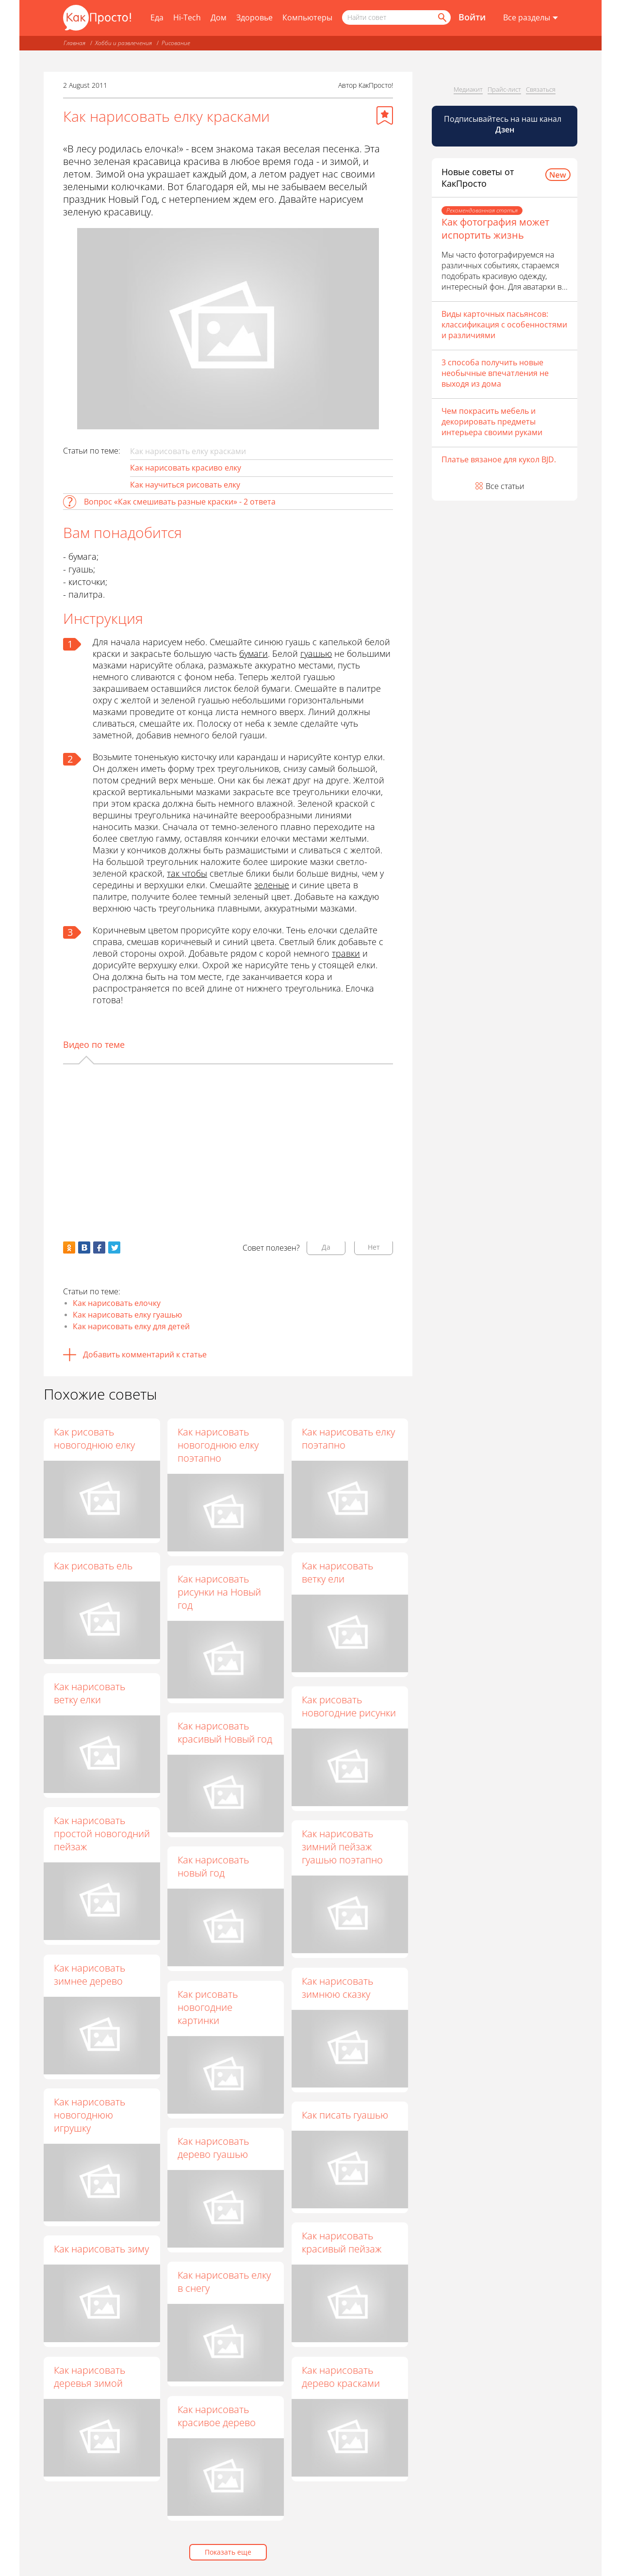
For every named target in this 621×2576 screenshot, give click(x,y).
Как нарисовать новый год (213, 1867)
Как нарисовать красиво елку (185, 467)
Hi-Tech (187, 17)
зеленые (271, 885)
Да (326, 1247)
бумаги (253, 653)
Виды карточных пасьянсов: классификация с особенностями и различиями (504, 325)
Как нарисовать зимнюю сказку (338, 1987)
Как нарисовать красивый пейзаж (342, 2243)
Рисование (176, 43)
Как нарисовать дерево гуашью (213, 2148)
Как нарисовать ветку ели (338, 1572)
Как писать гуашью (345, 2114)
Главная (74, 43)
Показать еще (228, 2552)
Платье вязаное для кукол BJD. (498, 459)
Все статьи (505, 486)
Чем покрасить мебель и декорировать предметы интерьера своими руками (491, 422)
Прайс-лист (504, 89)
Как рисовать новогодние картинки (208, 2007)
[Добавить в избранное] (384, 115)
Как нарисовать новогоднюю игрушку (89, 2115)
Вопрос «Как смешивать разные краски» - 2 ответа (180, 501)
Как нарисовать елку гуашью (127, 1314)
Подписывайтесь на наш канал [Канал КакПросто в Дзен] (503, 124)
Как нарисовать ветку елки (89, 1693)
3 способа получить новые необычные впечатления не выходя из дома (495, 373)
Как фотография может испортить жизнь (495, 228)
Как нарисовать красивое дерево (217, 2416)
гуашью (316, 653)
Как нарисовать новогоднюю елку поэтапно (218, 1445)
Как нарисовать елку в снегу (224, 2282)
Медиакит (468, 89)
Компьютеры (307, 17)
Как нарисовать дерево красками (341, 2377)
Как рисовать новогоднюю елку (94, 1438)
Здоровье (254, 17)
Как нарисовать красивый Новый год (225, 1733)
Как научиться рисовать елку (185, 484)
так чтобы (187, 873)
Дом (219, 17)
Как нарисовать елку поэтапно (348, 1438)
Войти (472, 17)
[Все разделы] (530, 18)
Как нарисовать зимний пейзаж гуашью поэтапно (342, 1847)
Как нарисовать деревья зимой (89, 2377)
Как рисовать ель (93, 1565)
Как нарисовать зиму (101, 2248)
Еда (156, 17)
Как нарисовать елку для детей (131, 1326)
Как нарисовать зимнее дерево (89, 1974)
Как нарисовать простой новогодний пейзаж (102, 1833)
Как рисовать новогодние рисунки (349, 1707)
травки (346, 953)
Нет (374, 1247)
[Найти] (441, 17)
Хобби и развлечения (123, 43)
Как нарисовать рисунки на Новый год (219, 1592)
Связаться (541, 89)
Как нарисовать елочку (117, 1303)
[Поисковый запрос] (396, 17)
